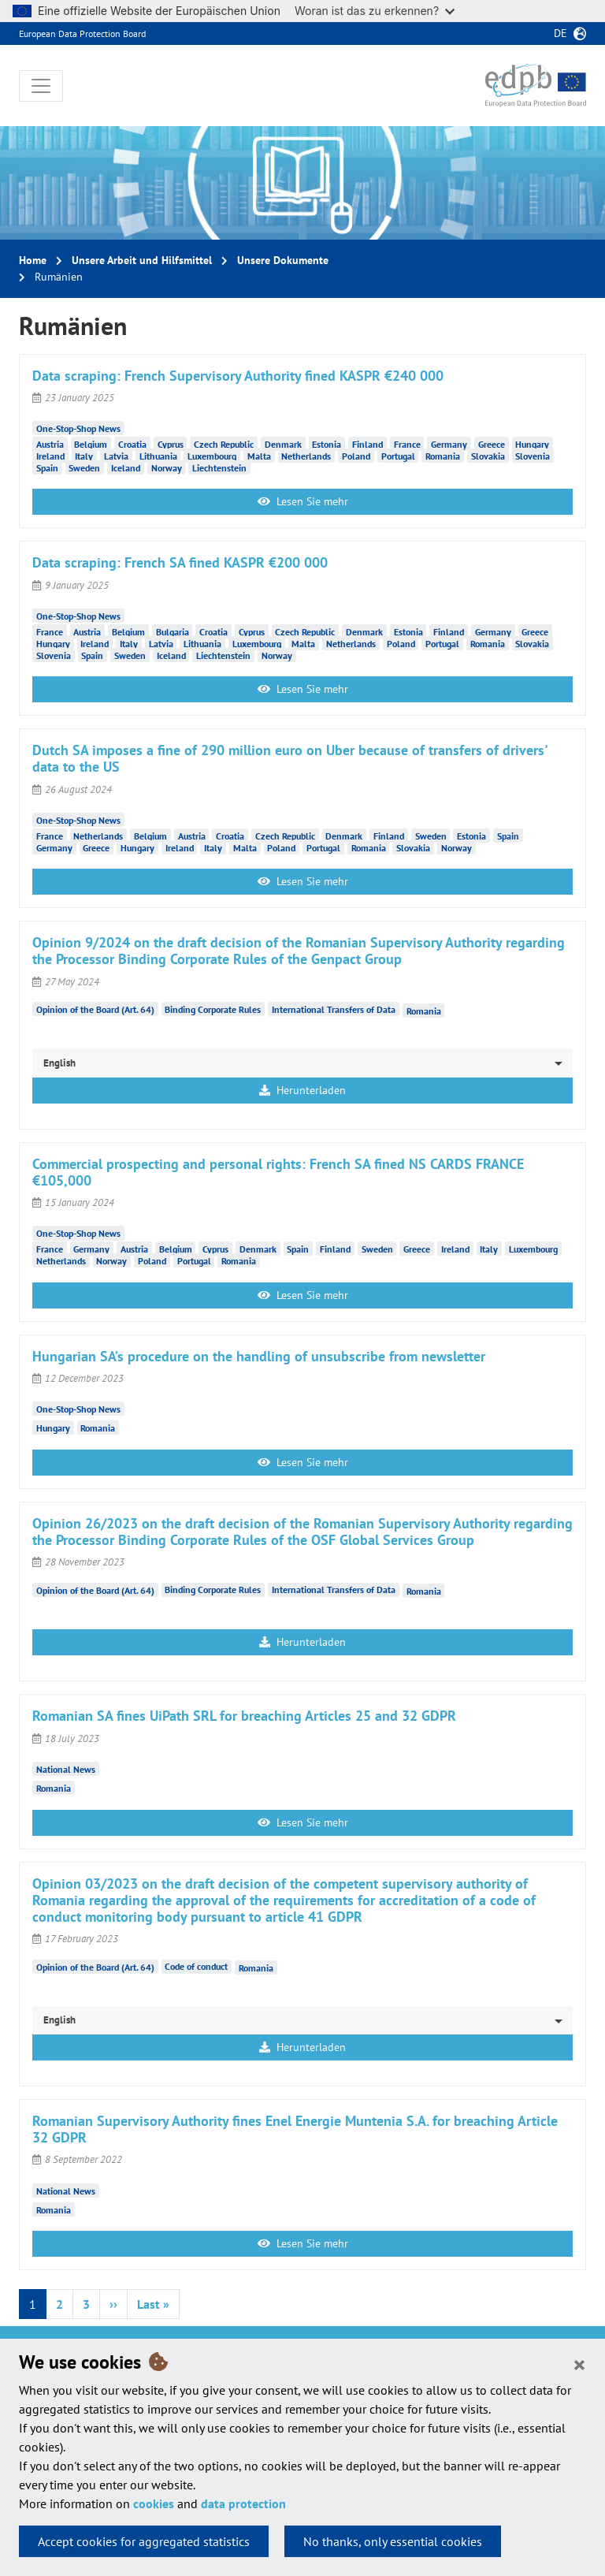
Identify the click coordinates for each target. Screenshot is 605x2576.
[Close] (579, 2364)
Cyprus (171, 443)
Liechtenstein (219, 467)
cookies (153, 2503)
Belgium (90, 443)
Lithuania (158, 455)
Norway (166, 467)
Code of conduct (196, 1966)
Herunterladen (302, 1090)
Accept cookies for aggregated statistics (144, 2541)
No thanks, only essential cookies (392, 2541)
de (560, 33)
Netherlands (306, 455)
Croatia (132, 443)
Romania (442, 455)
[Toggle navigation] (41, 86)
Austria (50, 443)
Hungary (532, 443)
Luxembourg (211, 455)
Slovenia (532, 455)
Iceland (125, 467)
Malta (259, 455)
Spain (47, 467)
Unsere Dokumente (282, 260)
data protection (243, 2503)
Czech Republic (224, 443)
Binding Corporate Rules (213, 1009)
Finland (367, 443)
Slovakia (488, 455)
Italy (84, 455)
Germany (449, 443)
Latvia (116, 455)
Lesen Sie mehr (303, 501)
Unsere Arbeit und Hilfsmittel (142, 260)
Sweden (84, 467)
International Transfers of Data (333, 1009)
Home (32, 260)
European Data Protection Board (82, 33)
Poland (356, 455)
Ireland (50, 455)
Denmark (283, 443)
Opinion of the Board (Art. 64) (95, 1009)
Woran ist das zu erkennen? (375, 10)
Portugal (398, 455)
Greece (491, 443)
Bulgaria (172, 631)
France (407, 443)
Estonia (326, 443)
